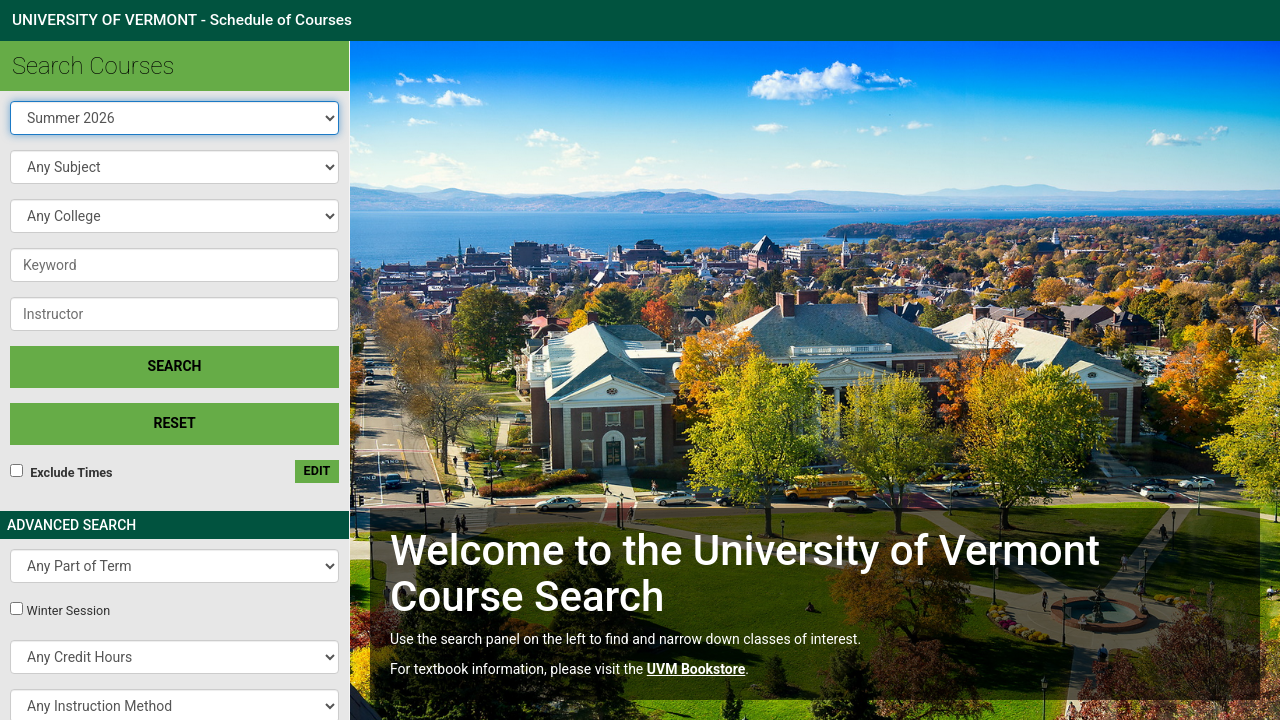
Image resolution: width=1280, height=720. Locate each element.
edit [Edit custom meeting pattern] (317, 470)
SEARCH (175, 366)
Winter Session (68, 610)
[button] (174, 167)
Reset (174, 423)
